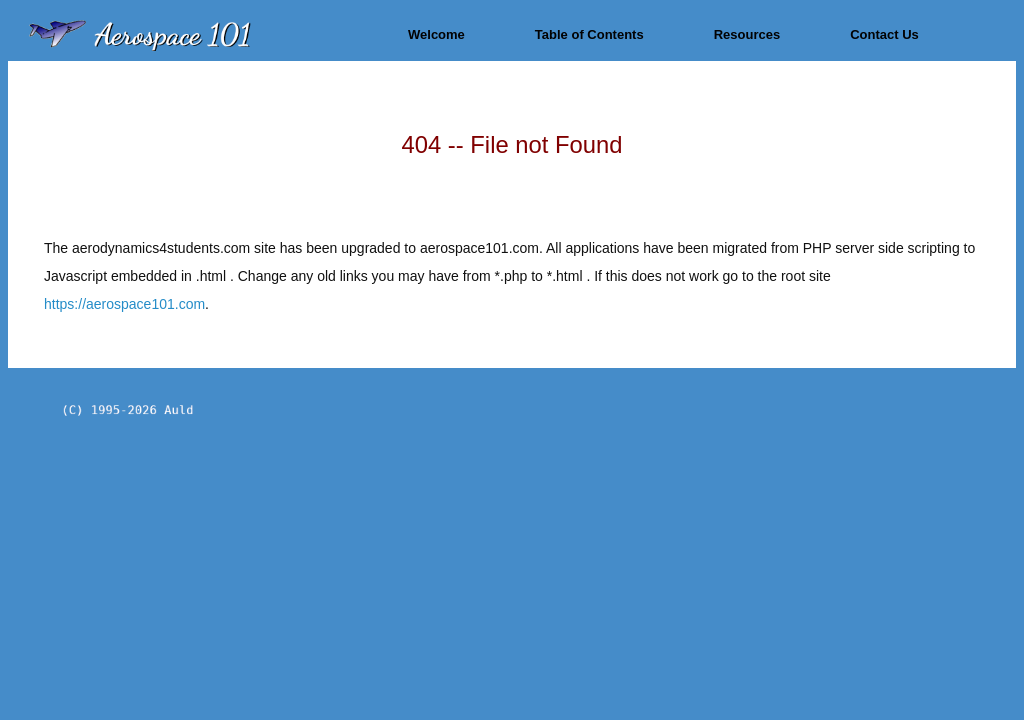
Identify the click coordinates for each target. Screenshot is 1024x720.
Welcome (436, 34)
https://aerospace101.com (124, 304)
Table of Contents (589, 34)
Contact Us (884, 34)
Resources (747, 34)
